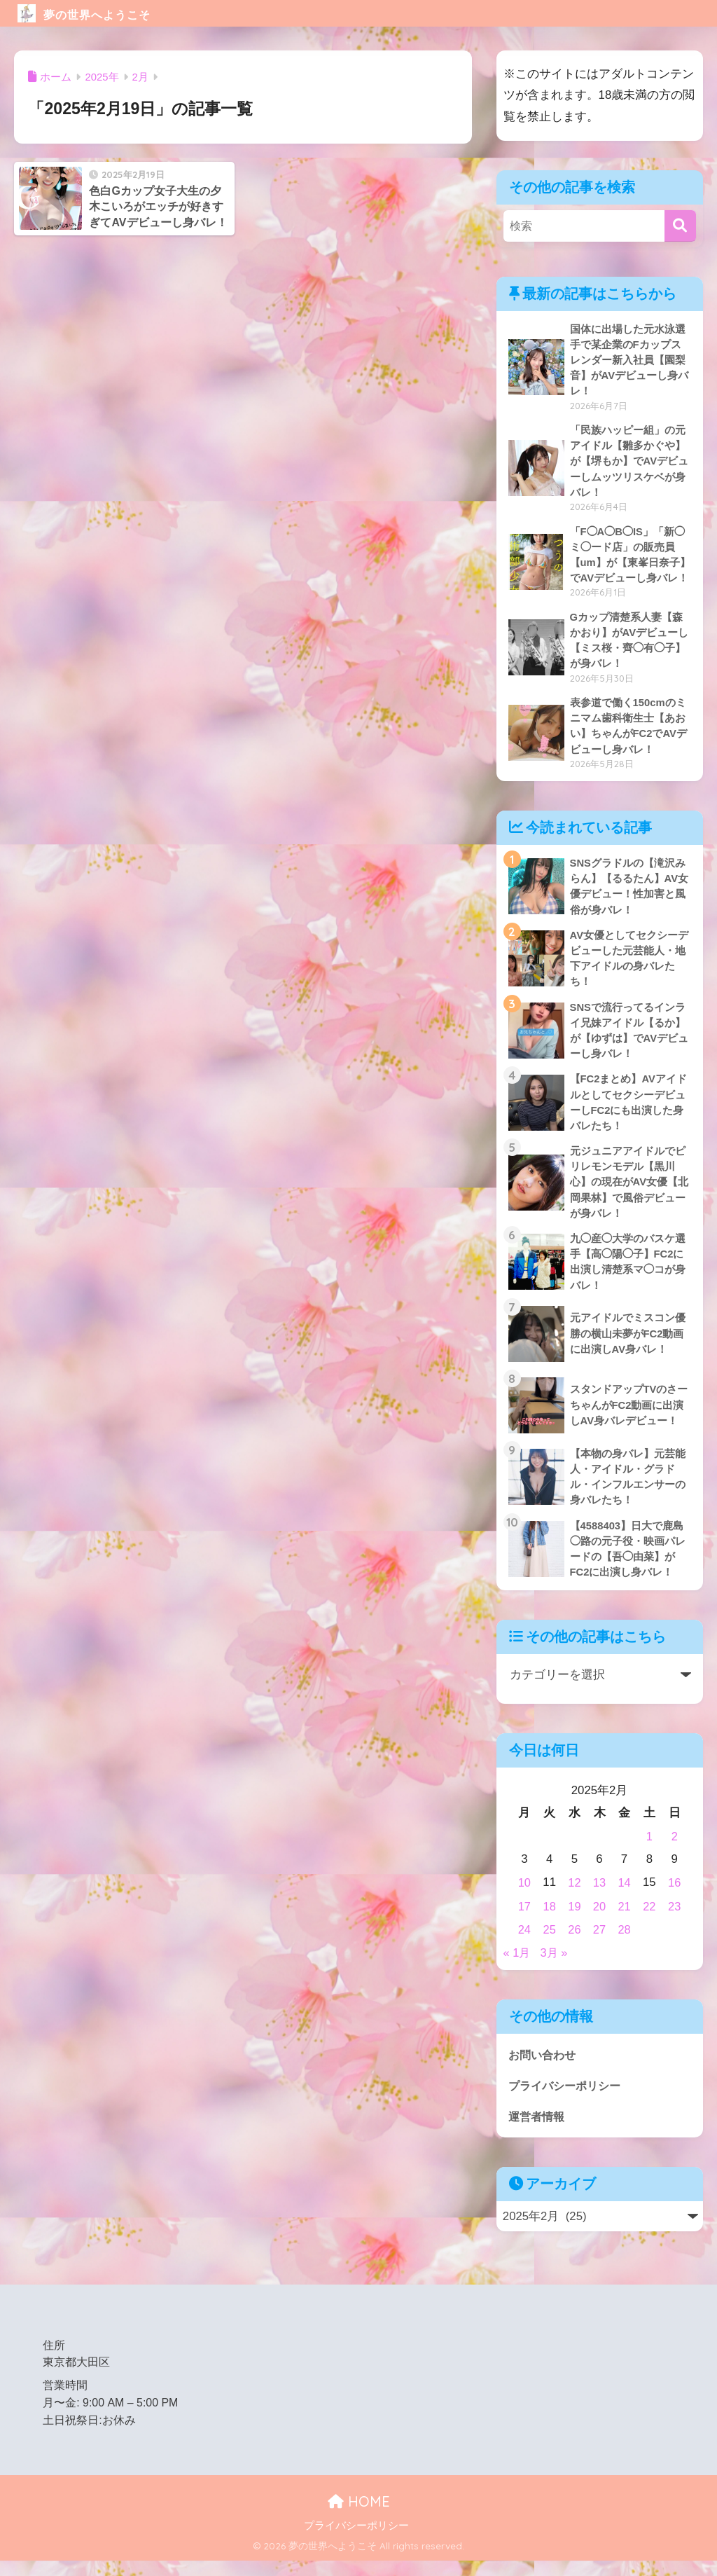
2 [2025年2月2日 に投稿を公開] (674, 1852)
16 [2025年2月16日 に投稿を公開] (674, 1899)
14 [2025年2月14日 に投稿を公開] (624, 1899)
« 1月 (517, 1967)
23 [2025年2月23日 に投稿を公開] (674, 1922)
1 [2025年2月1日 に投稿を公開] (649, 1852)
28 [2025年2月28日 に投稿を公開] (624, 1944)
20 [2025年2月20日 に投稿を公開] (599, 1922)
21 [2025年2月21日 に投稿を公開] (624, 1922)
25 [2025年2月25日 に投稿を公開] (549, 1944)
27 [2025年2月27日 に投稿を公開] (599, 1944)
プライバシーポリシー (567, 2099)
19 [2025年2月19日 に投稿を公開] (574, 1922)
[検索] (680, 226)
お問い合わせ (544, 2067)
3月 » (555, 1967)
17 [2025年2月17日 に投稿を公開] (524, 1922)
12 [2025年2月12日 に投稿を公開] (574, 1899)
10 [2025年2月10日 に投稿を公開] (524, 1899)
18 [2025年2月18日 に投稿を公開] (549, 1922)
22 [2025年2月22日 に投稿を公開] (649, 1922)
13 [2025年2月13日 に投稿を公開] (599, 1899)
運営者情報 (538, 2130)
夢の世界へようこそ (109, 13)
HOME (359, 2517)
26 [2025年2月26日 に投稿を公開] (574, 1944)
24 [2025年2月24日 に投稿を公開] (524, 1944)
